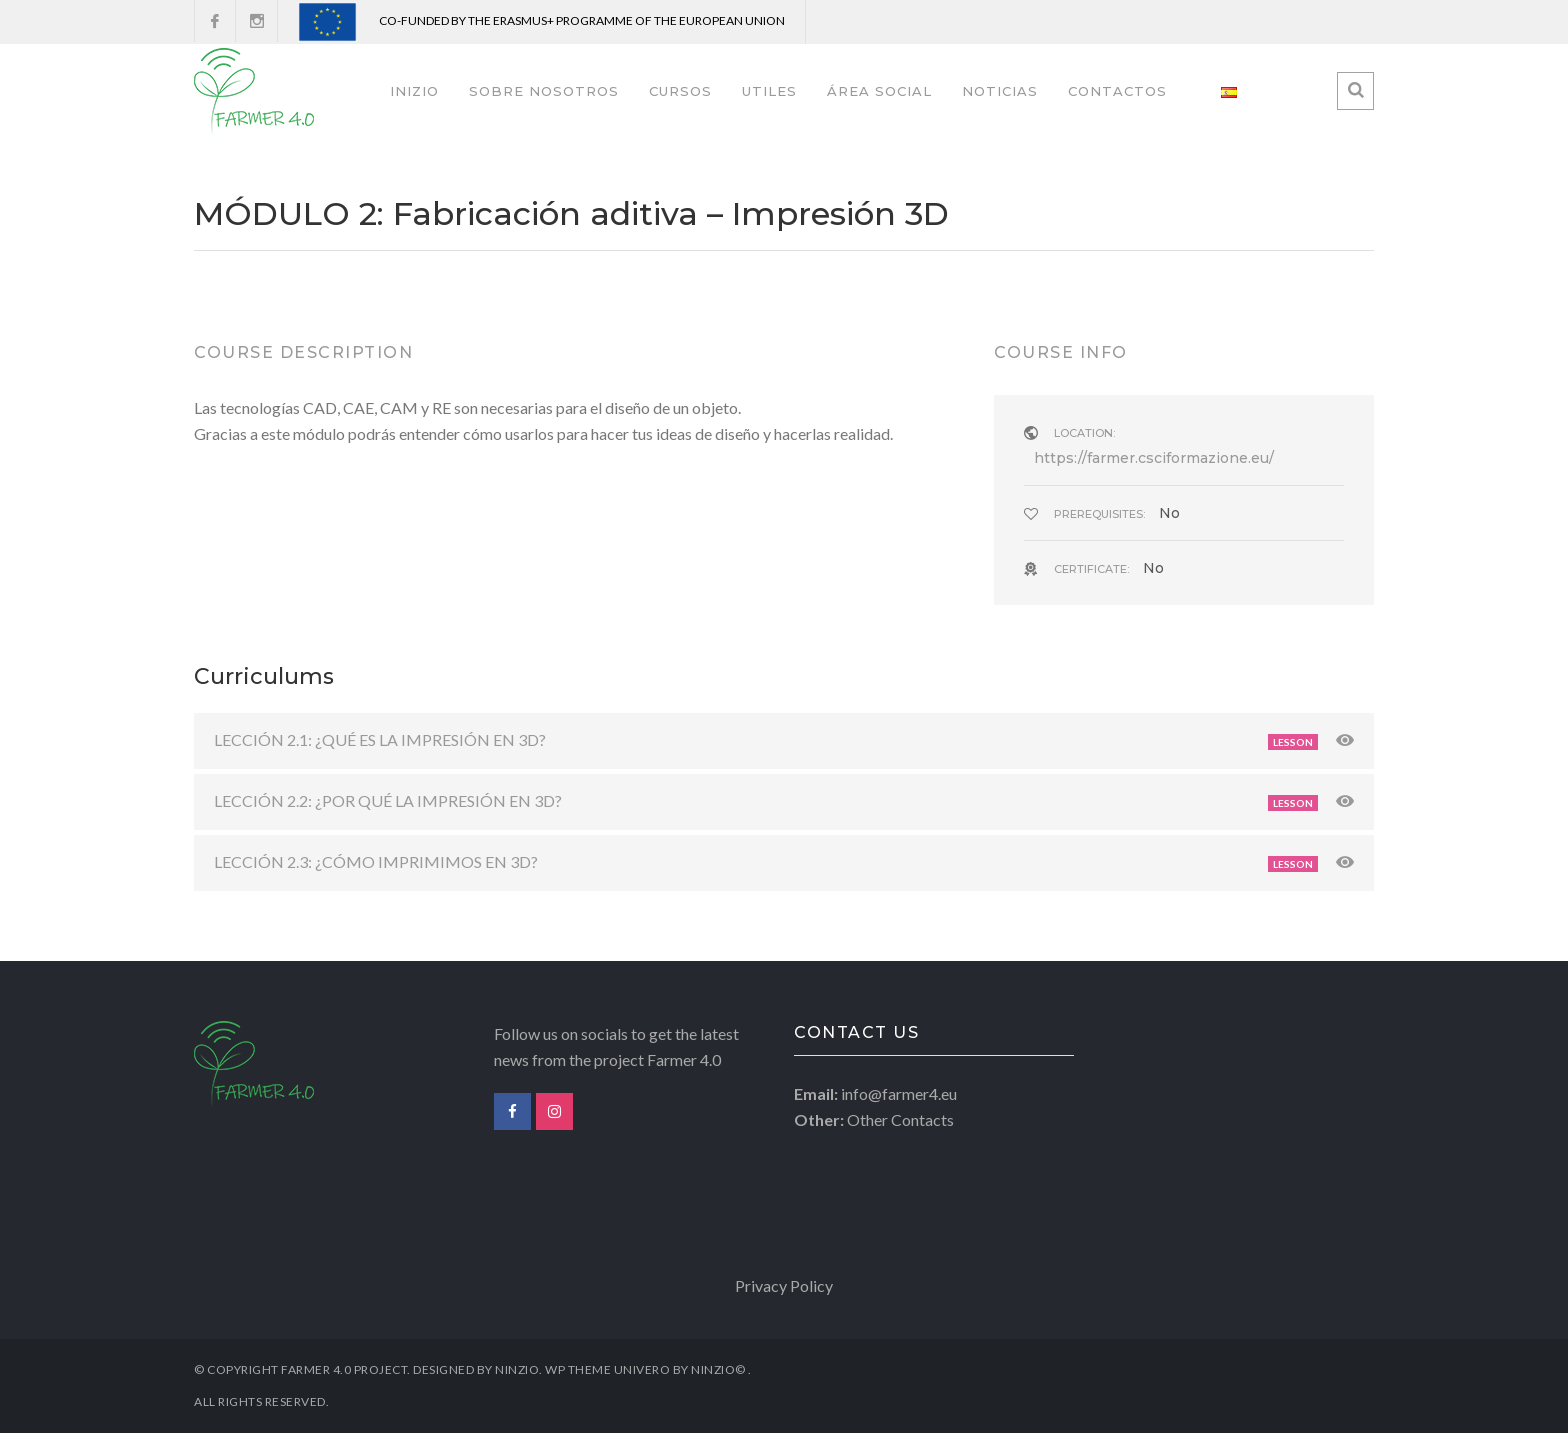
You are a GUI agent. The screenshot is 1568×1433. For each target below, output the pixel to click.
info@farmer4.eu (899, 1093)
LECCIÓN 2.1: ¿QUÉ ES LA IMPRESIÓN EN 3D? (380, 739)
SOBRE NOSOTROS (544, 91)
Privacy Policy (784, 1285)
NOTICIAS (1000, 91)
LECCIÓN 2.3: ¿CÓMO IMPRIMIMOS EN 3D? (376, 861)
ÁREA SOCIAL (879, 91)
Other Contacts (900, 1119)
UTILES (769, 91)
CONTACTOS (1117, 91)
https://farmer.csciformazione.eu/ (1154, 458)
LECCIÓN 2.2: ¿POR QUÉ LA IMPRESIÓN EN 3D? (388, 800)
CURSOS (680, 91)
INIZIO (414, 91)
